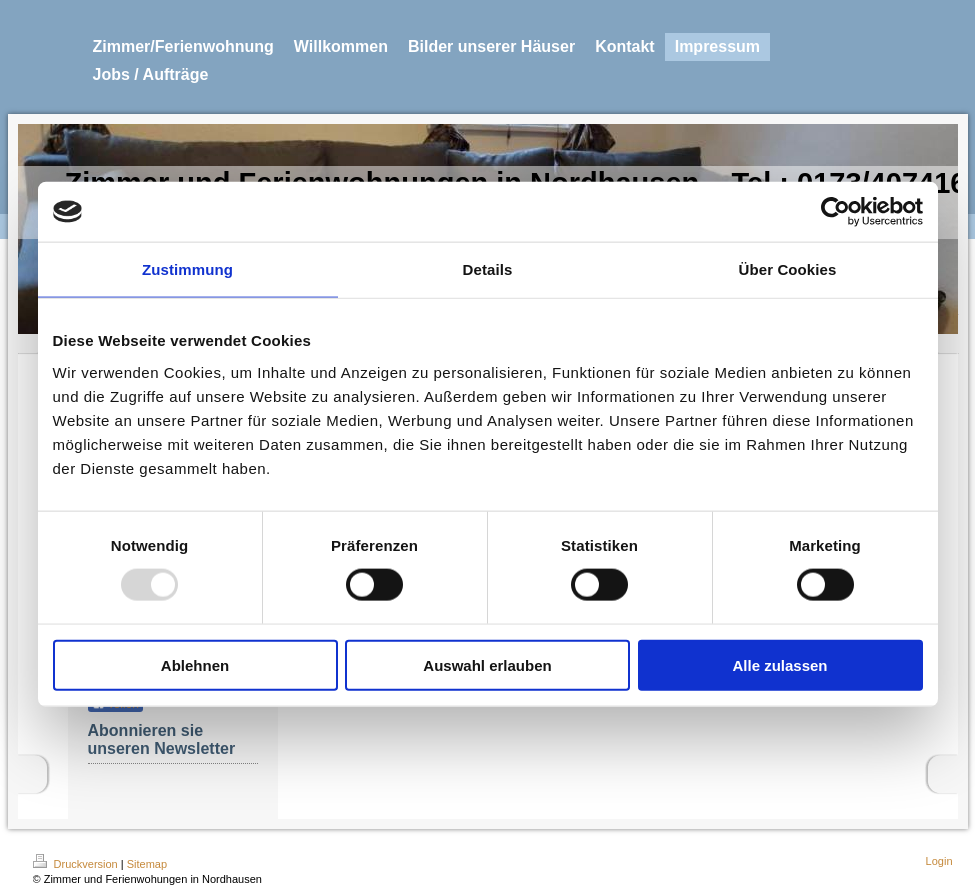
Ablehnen (195, 664)
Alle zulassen (779, 664)
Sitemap (147, 864)
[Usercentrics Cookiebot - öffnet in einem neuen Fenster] (835, 212)
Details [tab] (488, 269)
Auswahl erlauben (487, 664)
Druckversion (77, 864)
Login (939, 861)
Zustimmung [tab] (187, 269)
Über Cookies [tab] (788, 269)
